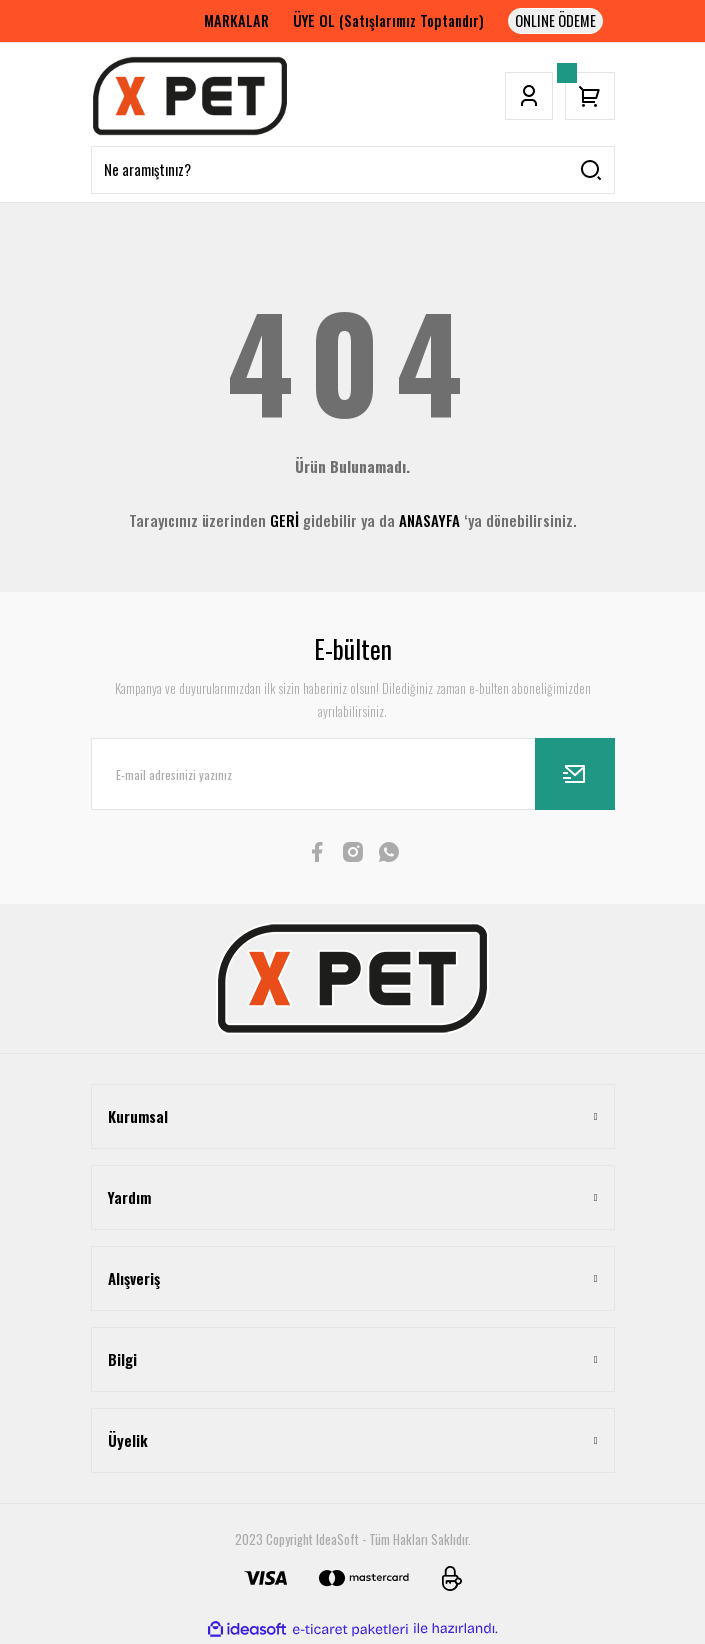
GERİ (284, 520)
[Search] (353, 170)
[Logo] (190, 96)
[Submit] (575, 774)
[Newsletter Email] (353, 774)
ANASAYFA (429, 520)
